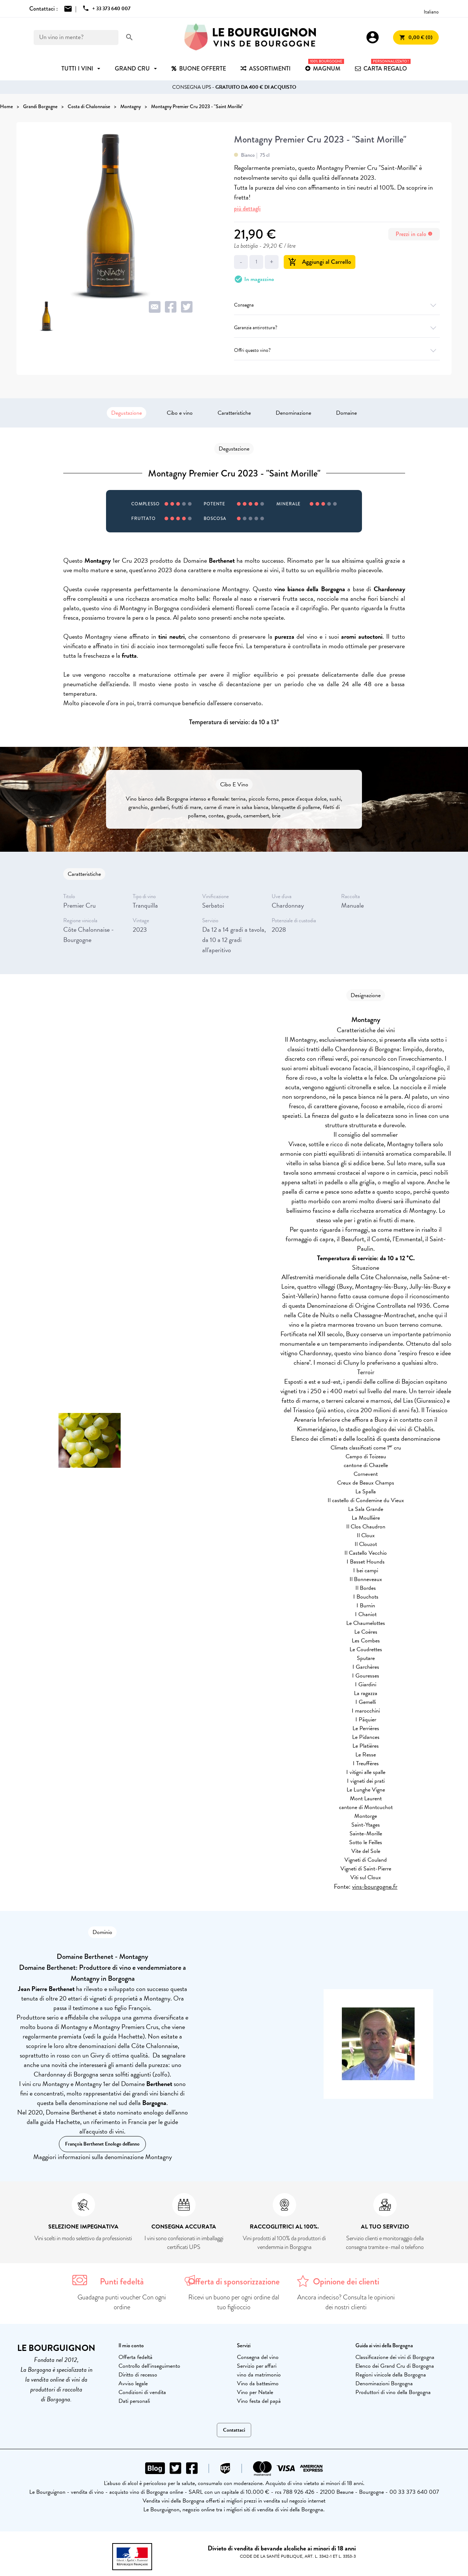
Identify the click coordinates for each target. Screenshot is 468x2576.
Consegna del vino (258, 2357)
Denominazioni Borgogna (384, 2383)
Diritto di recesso (137, 2374)
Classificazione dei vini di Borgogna (394, 2357)
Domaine (346, 413)
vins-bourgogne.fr (374, 1886)
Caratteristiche (234, 413)
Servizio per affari (256, 2366)
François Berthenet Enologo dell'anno (102, 2144)
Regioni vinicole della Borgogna (390, 2374)
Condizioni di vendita (142, 2392)
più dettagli (247, 208)
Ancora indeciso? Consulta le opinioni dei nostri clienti (346, 2302)
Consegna (337, 305)
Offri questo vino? (337, 350)
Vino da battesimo (258, 2383)
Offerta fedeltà (135, 2357)
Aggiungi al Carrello (319, 261)
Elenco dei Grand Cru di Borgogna (394, 2366)
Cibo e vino (180, 413)
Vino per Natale (255, 2392)
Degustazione (126, 413)
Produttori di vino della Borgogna (393, 2392)
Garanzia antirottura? (337, 327)
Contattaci (234, 2430)
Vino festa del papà (259, 2401)
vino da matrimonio (259, 2374)
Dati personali (134, 2401)
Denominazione (293, 413)
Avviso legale (133, 2383)
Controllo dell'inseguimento (149, 2366)
